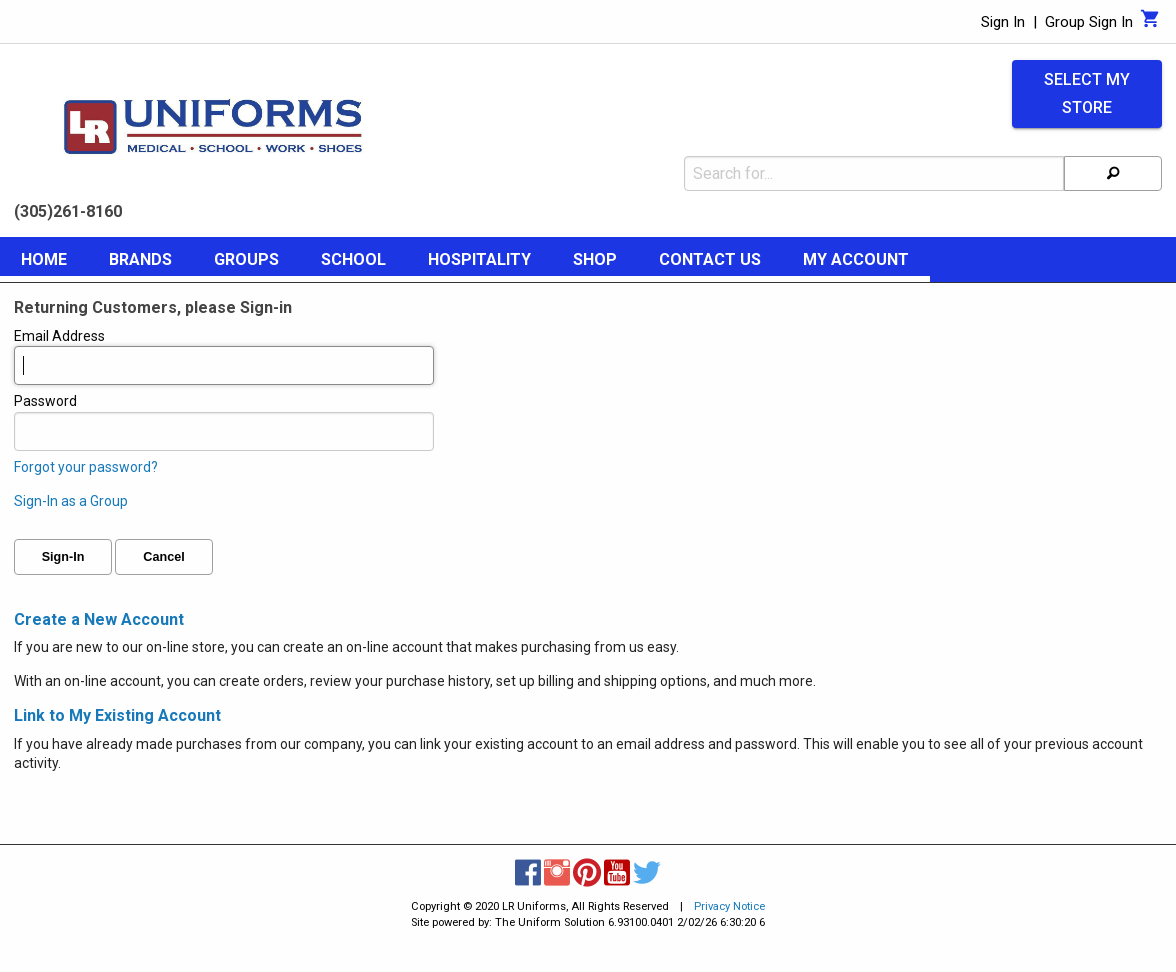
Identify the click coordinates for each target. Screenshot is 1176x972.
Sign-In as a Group (71, 501)
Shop (595, 259)
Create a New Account (99, 619)
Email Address (224, 357)
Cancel (163, 557)
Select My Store (1087, 94)
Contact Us (710, 259)
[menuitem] (44, 263)
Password (224, 422)
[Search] (1113, 173)
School (353, 259)
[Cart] (1150, 24)
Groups (246, 259)
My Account (856, 259)
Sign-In (63, 557)
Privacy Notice (729, 906)
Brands (140, 259)
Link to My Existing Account (117, 715)
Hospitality (479, 259)
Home (44, 259)
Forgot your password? (86, 467)
